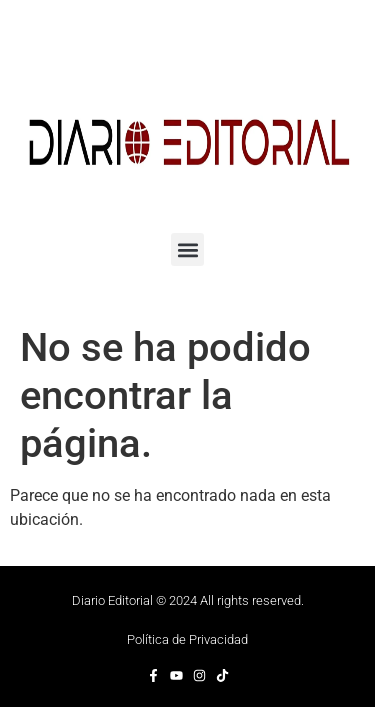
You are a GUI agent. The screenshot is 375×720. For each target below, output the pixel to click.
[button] (187, 249)
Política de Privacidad (187, 639)
